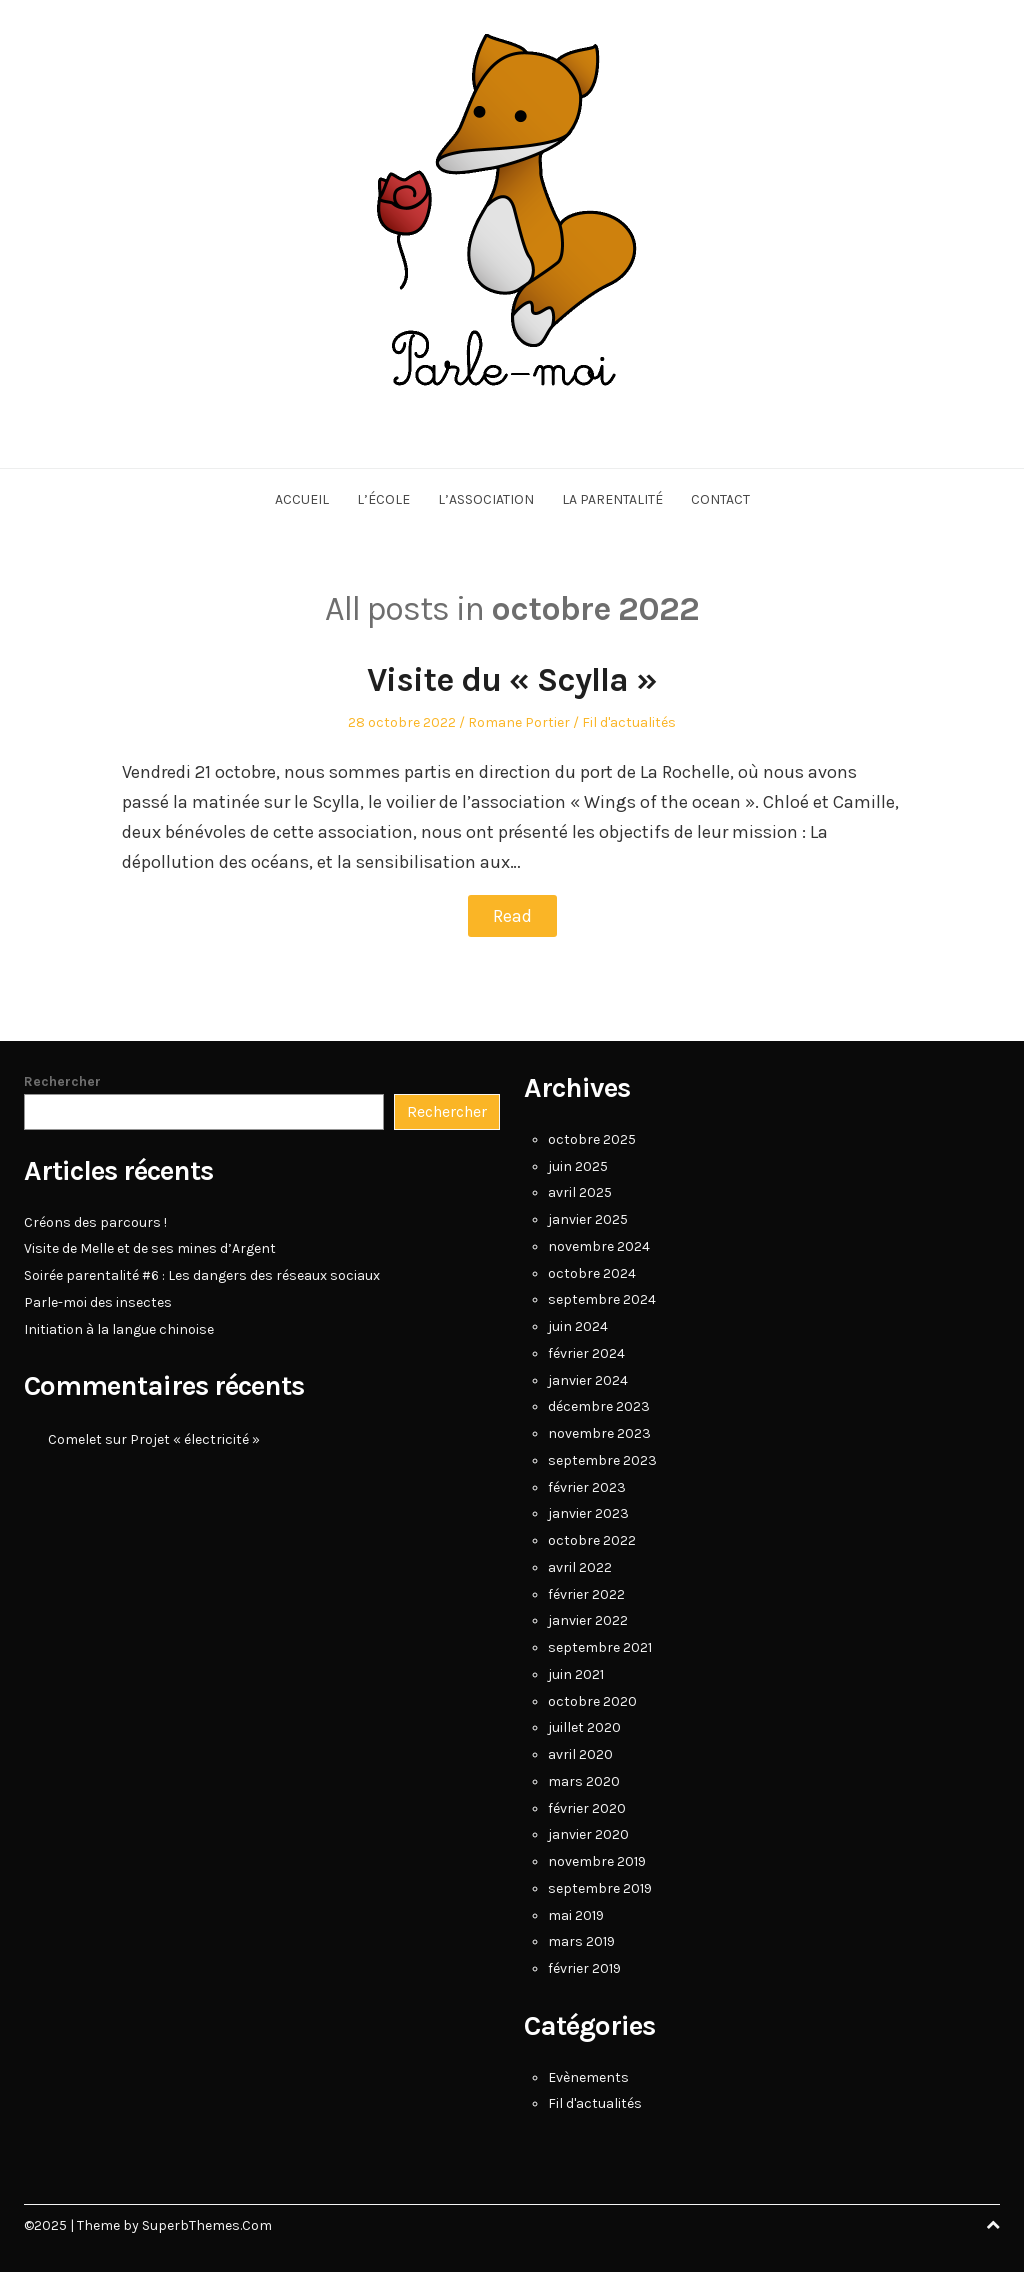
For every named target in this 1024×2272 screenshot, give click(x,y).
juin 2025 (578, 1166)
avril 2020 (580, 1754)
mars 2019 (581, 1941)
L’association (486, 499)
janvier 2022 (588, 1620)
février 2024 (586, 1353)
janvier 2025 (588, 1219)
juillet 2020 (584, 1727)
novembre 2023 (599, 1433)
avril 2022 (580, 1567)
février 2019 (584, 1968)
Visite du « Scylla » (512, 680)
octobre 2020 (592, 1701)
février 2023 (587, 1487)
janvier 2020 (588, 1834)
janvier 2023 (588, 1513)
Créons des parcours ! (95, 1222)
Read (512, 916)
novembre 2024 (599, 1246)
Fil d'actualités (629, 722)
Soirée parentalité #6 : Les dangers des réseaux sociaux (202, 1275)
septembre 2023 (602, 1460)
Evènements (588, 2077)
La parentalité (612, 499)
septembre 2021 (600, 1647)
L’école (383, 499)
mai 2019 (576, 1915)
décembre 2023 (599, 1406)
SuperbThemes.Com (207, 2225)
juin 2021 (576, 1674)
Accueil (302, 499)
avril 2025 (580, 1192)
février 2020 (587, 1808)
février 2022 (586, 1594)
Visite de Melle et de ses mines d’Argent (150, 1248)
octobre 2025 (592, 1139)
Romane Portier (519, 722)
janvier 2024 (588, 1380)
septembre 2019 (600, 1888)
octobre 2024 (592, 1273)
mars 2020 (584, 1781)
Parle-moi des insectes (98, 1302)
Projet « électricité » (195, 1439)
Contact (720, 499)
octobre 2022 (592, 1540)
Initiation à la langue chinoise (119, 1329)
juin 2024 (578, 1326)
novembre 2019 (597, 1861)
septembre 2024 (602, 1299)
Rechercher (62, 1081)
